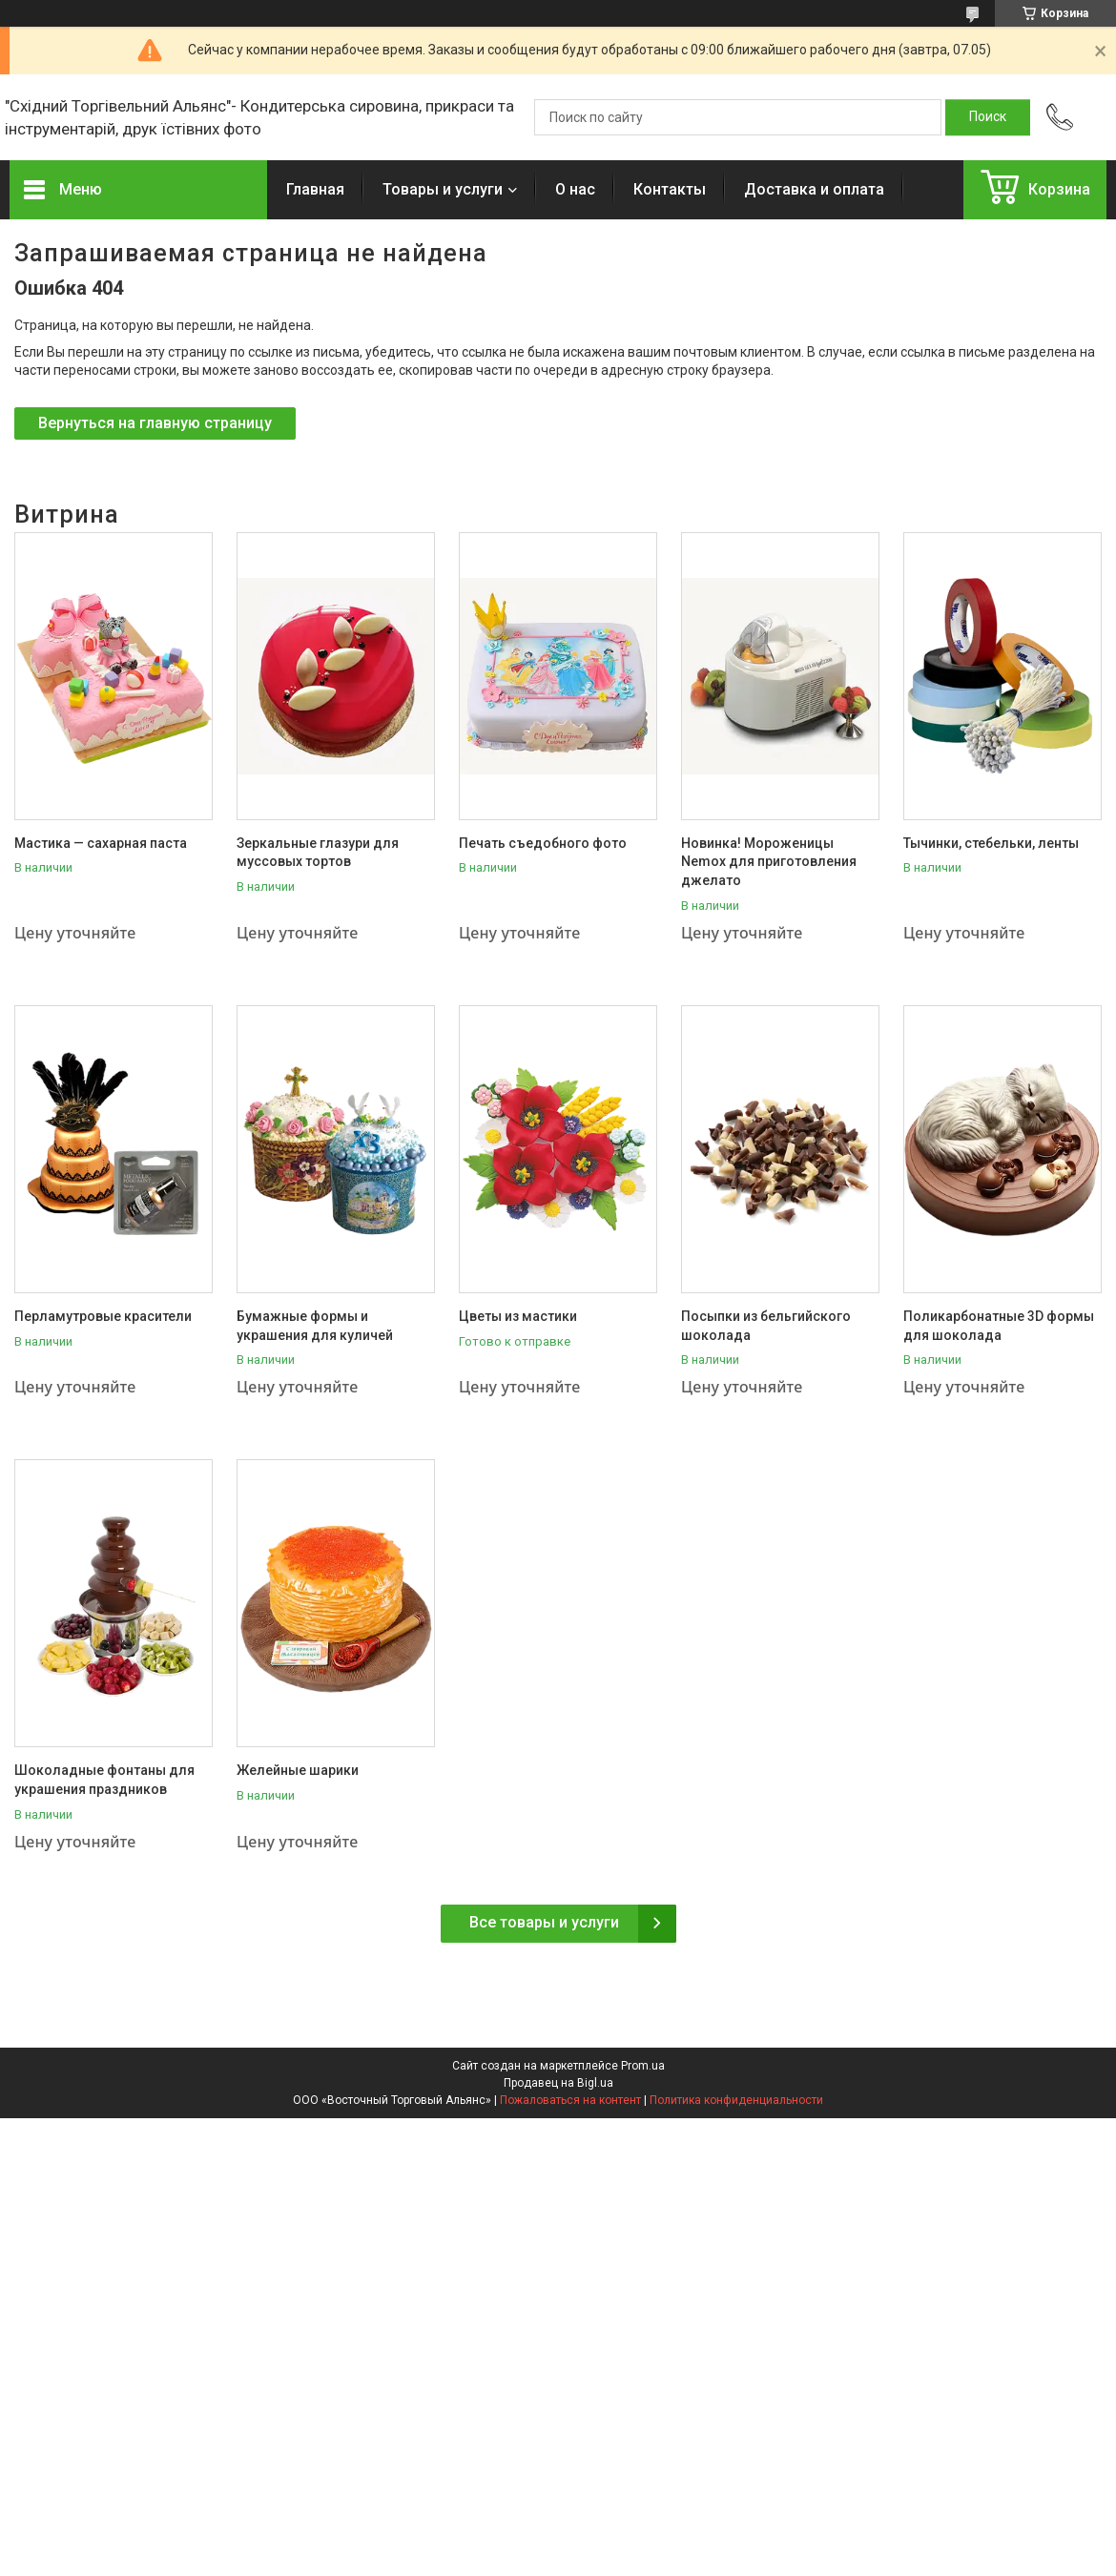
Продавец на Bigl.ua (558, 2083)
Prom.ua (643, 2065)
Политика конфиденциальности (736, 2100)
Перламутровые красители (103, 1316)
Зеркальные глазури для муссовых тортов (318, 852)
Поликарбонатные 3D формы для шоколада (998, 1326)
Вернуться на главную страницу (155, 423)
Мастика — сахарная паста (100, 843)
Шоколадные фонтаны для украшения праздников (104, 1779)
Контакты (669, 189)
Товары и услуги (442, 189)
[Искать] (987, 117)
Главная (315, 189)
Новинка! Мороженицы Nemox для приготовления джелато (769, 861)
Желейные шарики (298, 1770)
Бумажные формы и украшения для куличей (315, 1326)
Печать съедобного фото (543, 843)
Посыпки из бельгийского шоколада (766, 1326)
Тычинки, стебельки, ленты (991, 843)
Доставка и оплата (814, 189)
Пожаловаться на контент (570, 2100)
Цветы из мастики (518, 1316)
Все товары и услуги (544, 1922)
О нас (575, 189)
